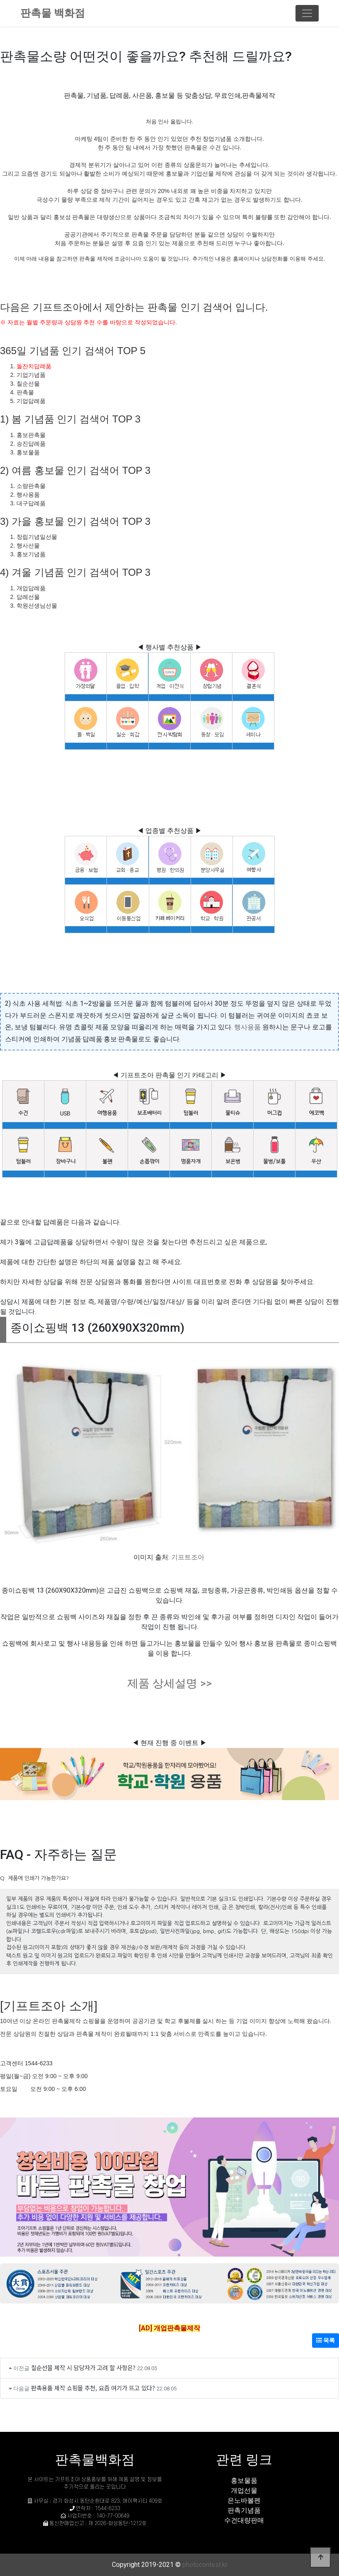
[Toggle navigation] (307, 13)
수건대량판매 (244, 2520)
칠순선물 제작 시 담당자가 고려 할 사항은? (83, 2367)
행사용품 (247, 1027)
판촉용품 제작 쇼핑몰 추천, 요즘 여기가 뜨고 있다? (93, 2387)
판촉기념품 (244, 2510)
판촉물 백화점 (52, 13)
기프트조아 (187, 1557)
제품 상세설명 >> (169, 1683)
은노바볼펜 (244, 2500)
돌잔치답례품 (34, 366)
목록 (325, 2340)
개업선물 (244, 2490)
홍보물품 (244, 2480)
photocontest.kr (205, 2565)
